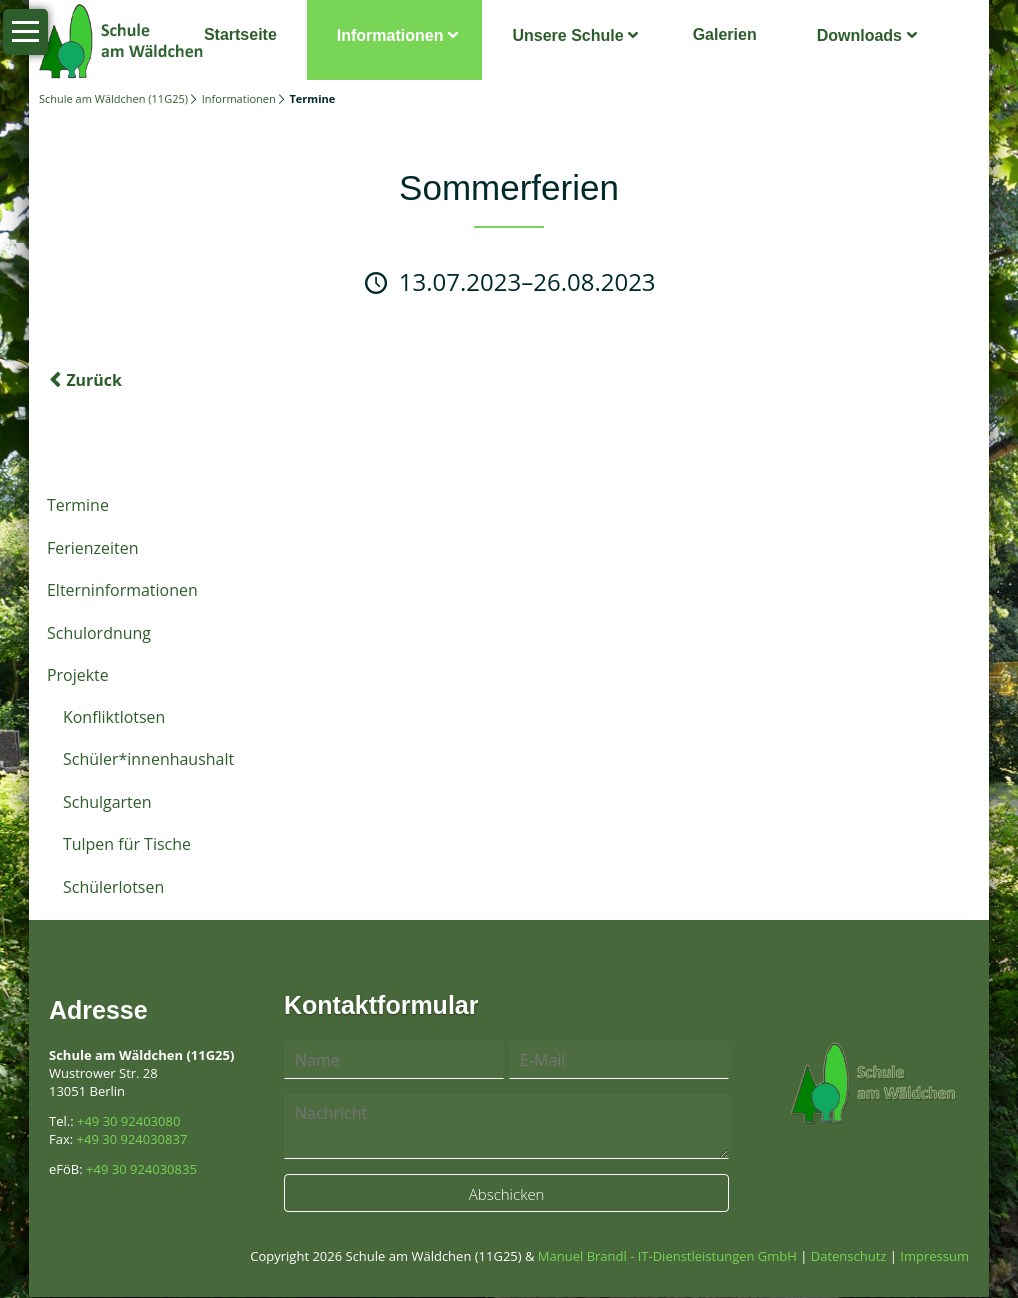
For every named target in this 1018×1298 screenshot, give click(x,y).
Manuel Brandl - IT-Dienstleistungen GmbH (667, 1257)
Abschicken (507, 1195)
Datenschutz (849, 1257)
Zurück (94, 381)
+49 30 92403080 (128, 1122)
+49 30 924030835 (141, 1170)
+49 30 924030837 (132, 1140)
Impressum (934, 1257)
